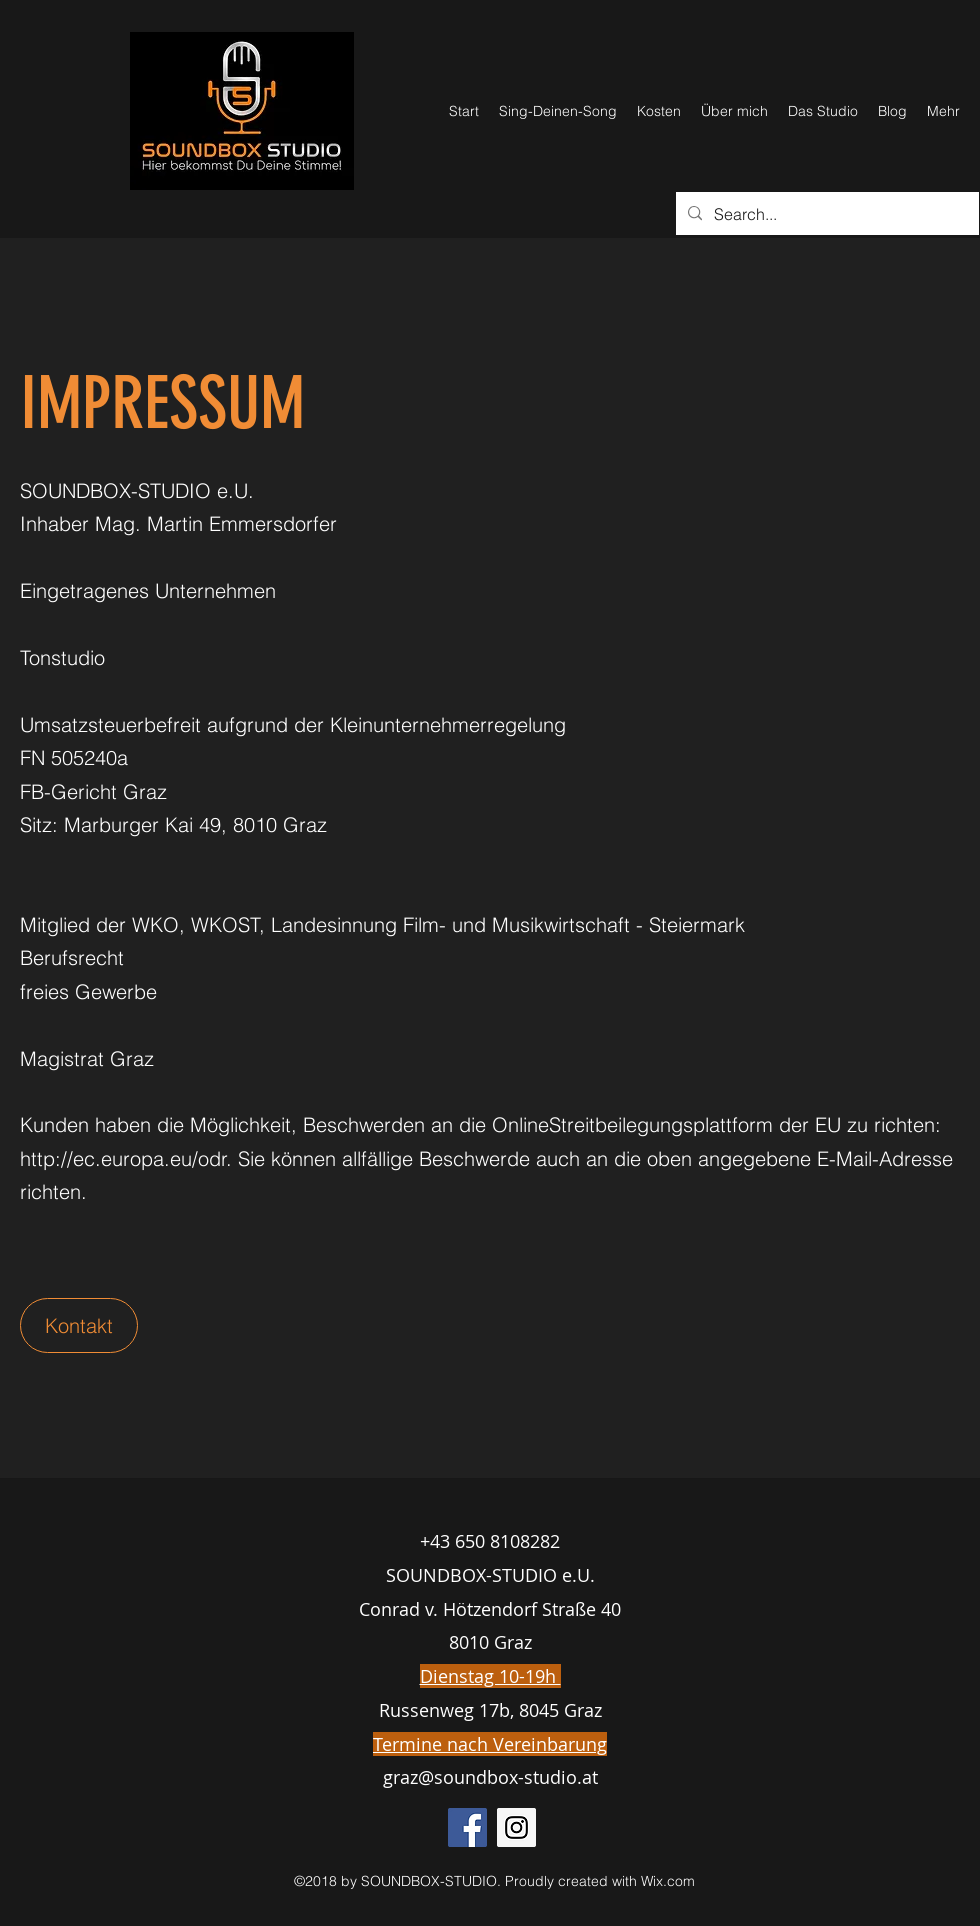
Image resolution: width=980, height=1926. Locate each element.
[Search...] (825, 214)
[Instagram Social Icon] (516, 1827)
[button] (79, 1325)
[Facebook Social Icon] (467, 1827)
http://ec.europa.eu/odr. (126, 1158)
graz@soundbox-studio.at (490, 1777)
